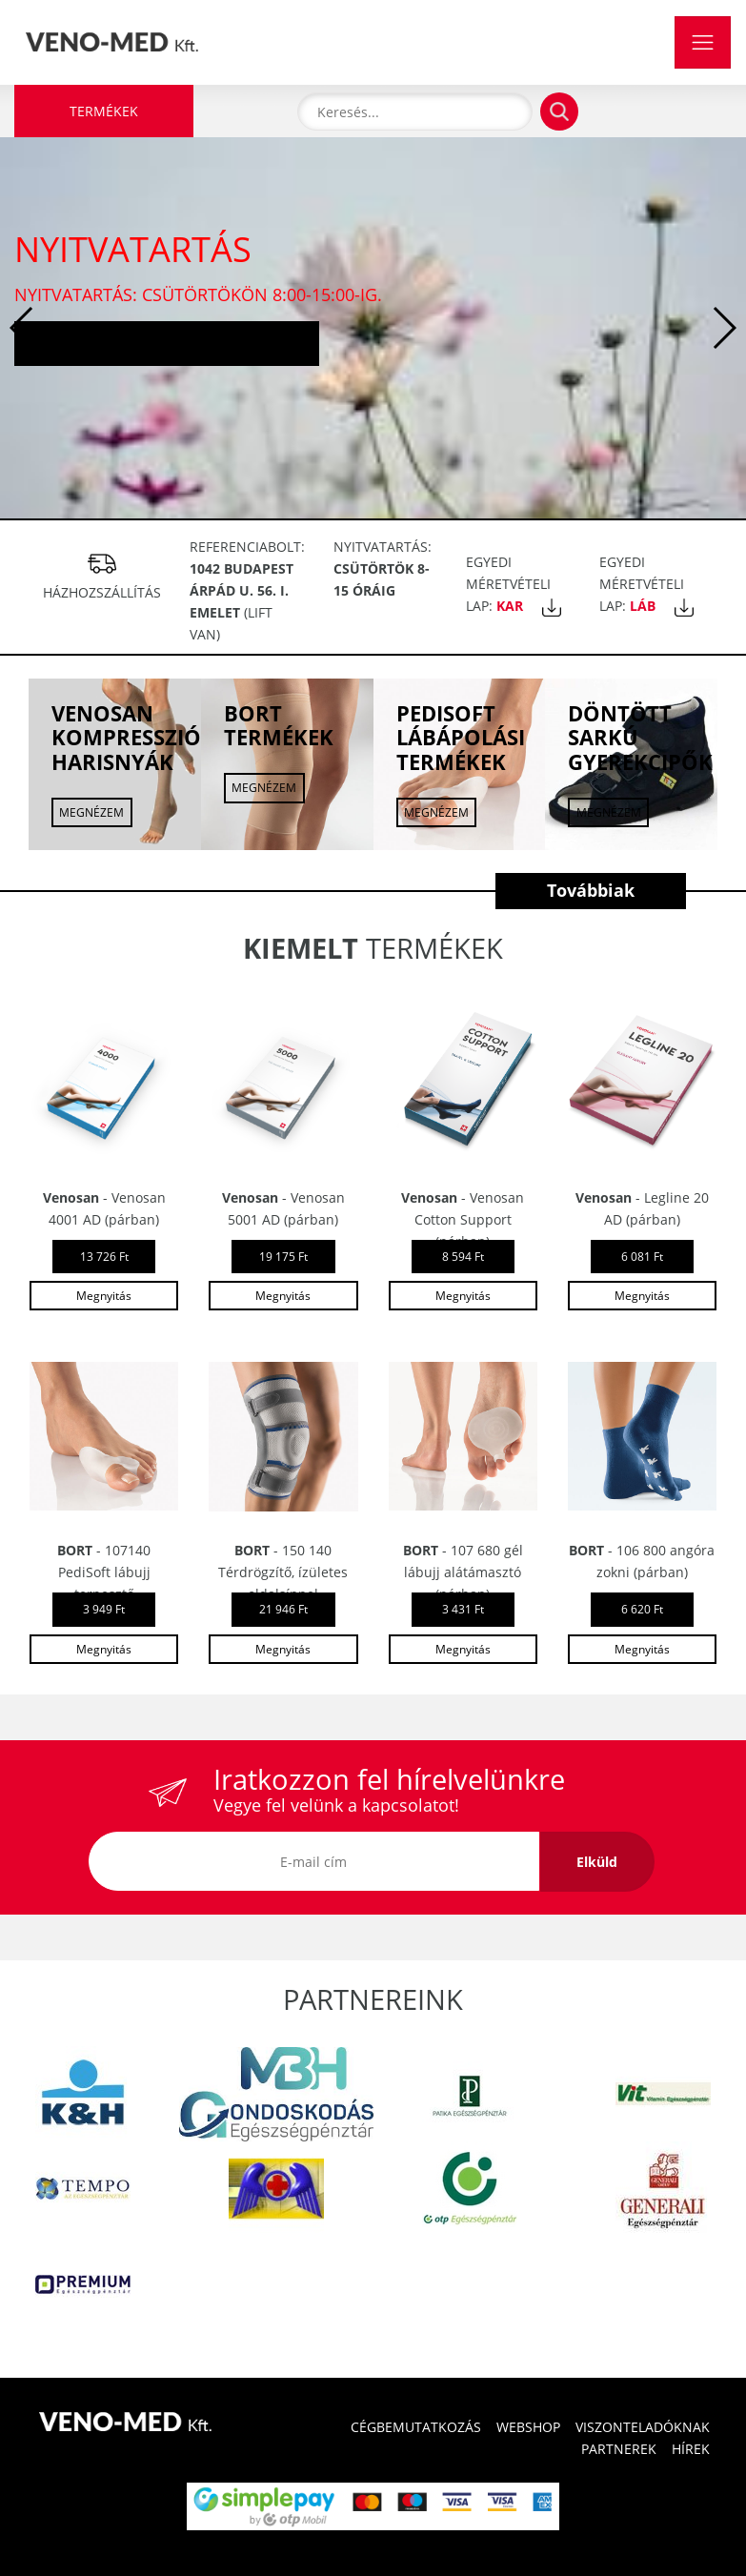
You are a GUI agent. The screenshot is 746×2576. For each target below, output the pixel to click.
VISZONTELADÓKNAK (642, 2427)
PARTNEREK (618, 2449)
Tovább (166, 342)
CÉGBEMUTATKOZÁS (416, 2427)
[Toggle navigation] (703, 42)
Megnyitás (103, 1296)
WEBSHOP (528, 2427)
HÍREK (691, 2449)
